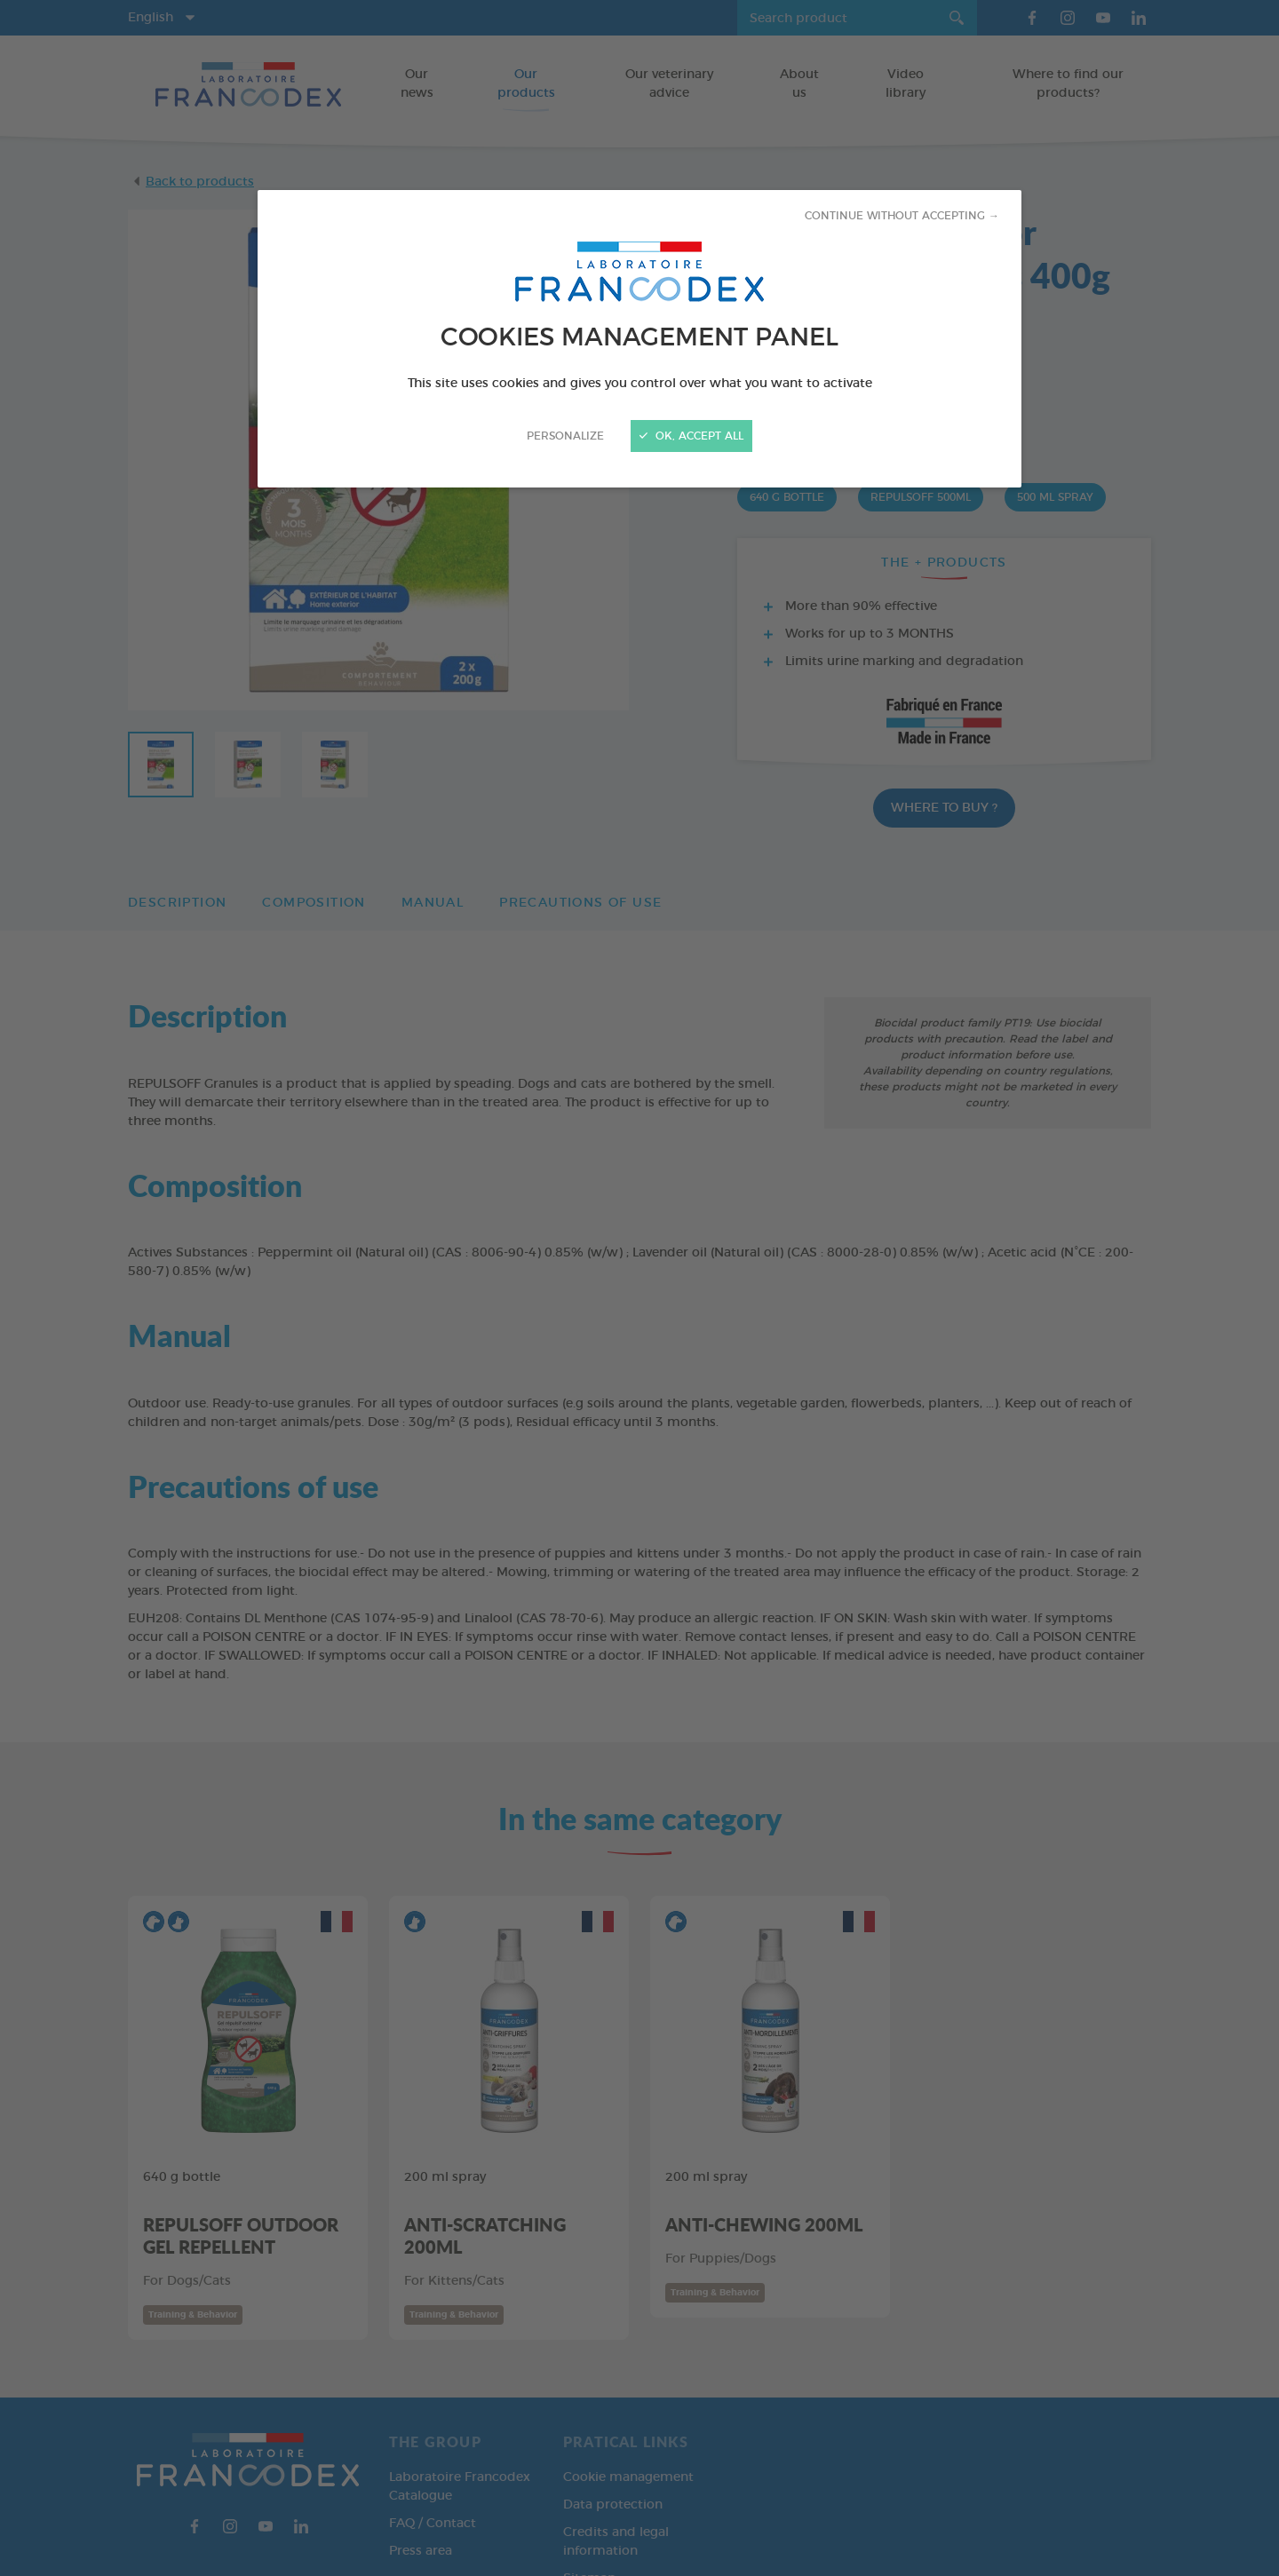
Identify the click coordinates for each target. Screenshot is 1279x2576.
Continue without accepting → (902, 215)
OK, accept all (691, 436)
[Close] (639, 1288)
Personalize (565, 436)
